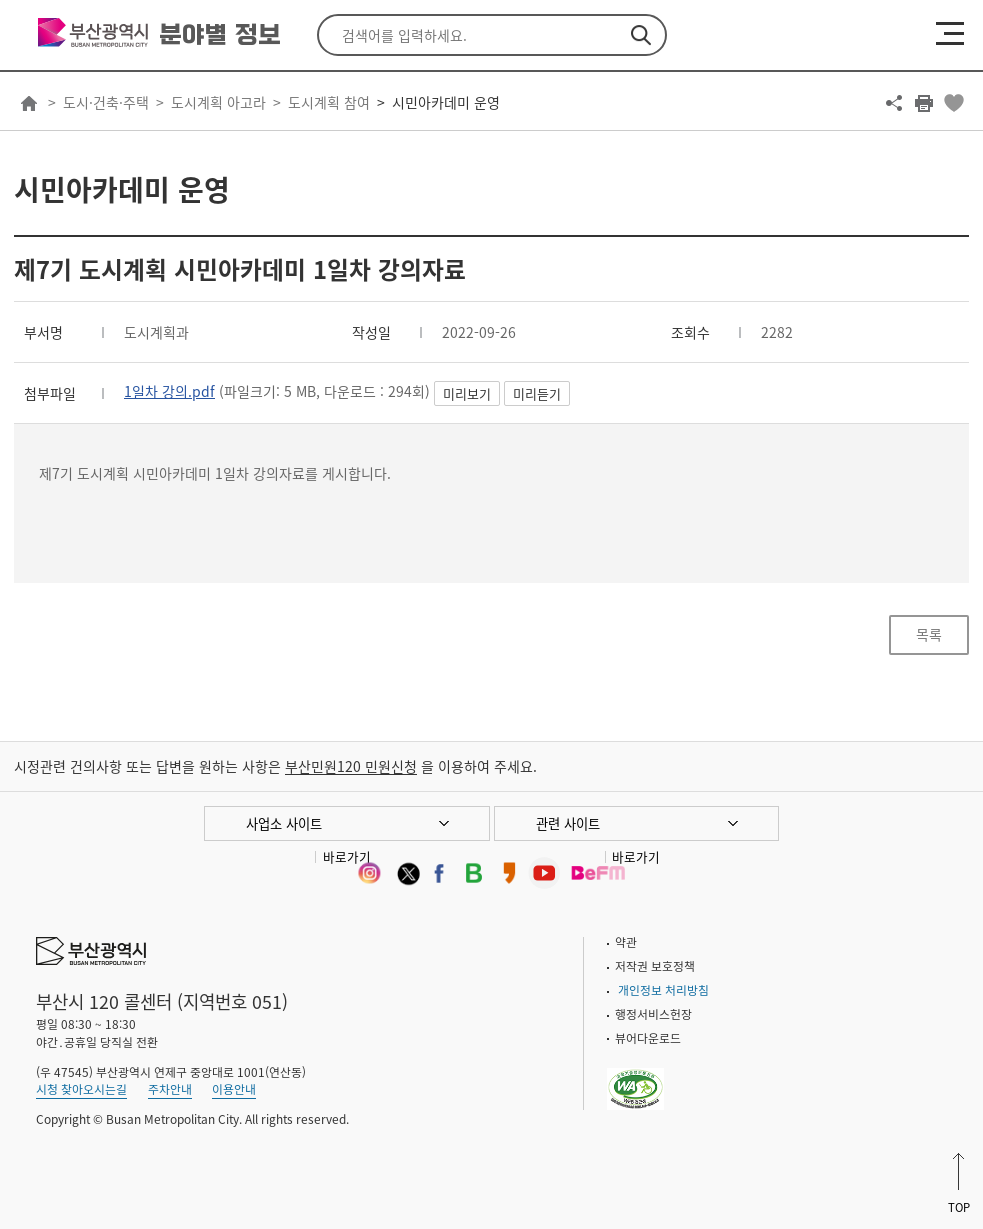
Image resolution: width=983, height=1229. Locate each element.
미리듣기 (537, 393)
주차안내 (170, 1089)
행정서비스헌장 (653, 1014)
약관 (626, 942)
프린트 (924, 103)
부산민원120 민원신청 (351, 766)
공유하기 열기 (894, 103)
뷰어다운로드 (648, 1038)
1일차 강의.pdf (169, 391)
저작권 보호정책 (655, 966)
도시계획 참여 (329, 102)
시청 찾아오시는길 (81, 1089)
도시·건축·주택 (106, 102)
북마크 (954, 103)
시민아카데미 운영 (446, 102)
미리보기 (467, 393)
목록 (929, 634)
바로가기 (347, 856)
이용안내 (234, 1089)
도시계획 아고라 (218, 102)
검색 (641, 35)
